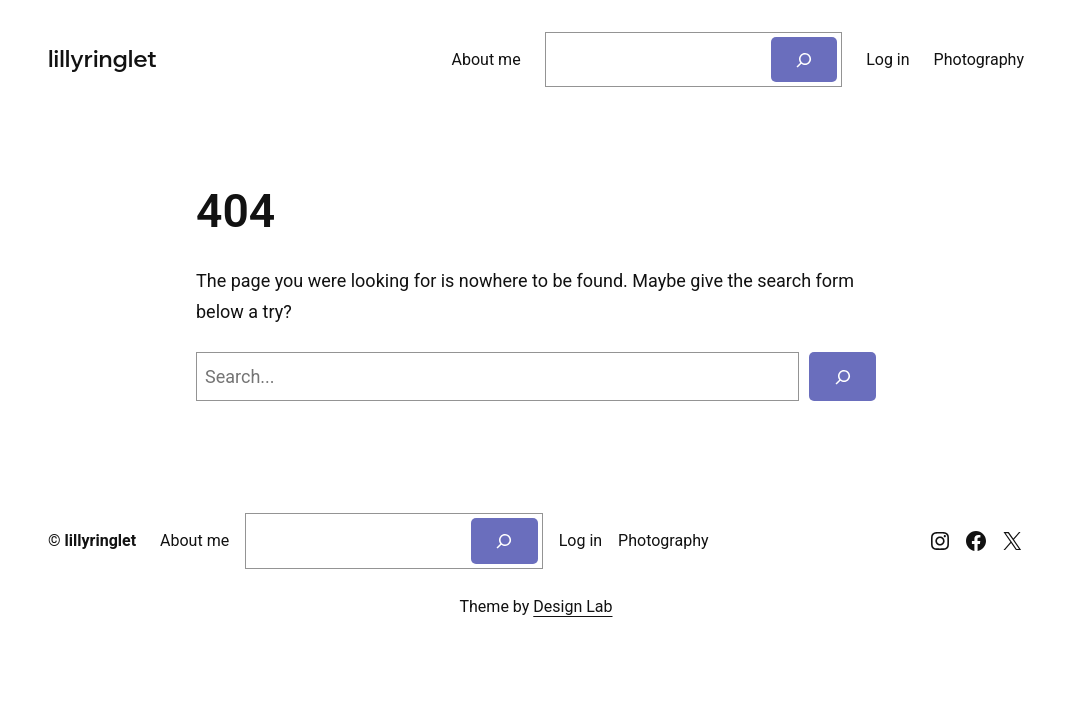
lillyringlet (100, 59)
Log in (887, 59)
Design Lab (572, 606)
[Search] (804, 59)
